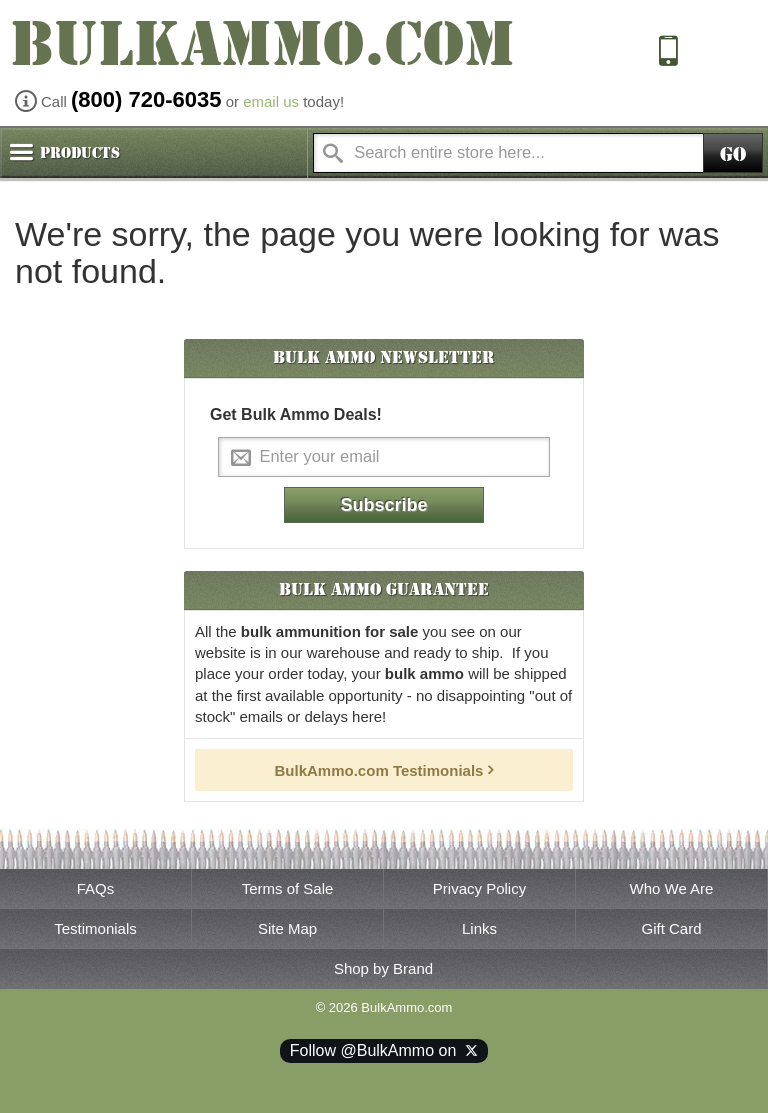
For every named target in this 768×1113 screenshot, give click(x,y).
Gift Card (671, 928)
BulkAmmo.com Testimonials (379, 770)
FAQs (96, 888)
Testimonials (95, 928)
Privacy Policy (479, 888)
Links (479, 928)
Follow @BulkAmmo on (384, 1050)
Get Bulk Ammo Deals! (296, 414)
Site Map (287, 928)
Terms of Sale (288, 888)
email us (271, 101)
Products (80, 153)
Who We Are (672, 888)
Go (733, 154)
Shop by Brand (383, 968)
